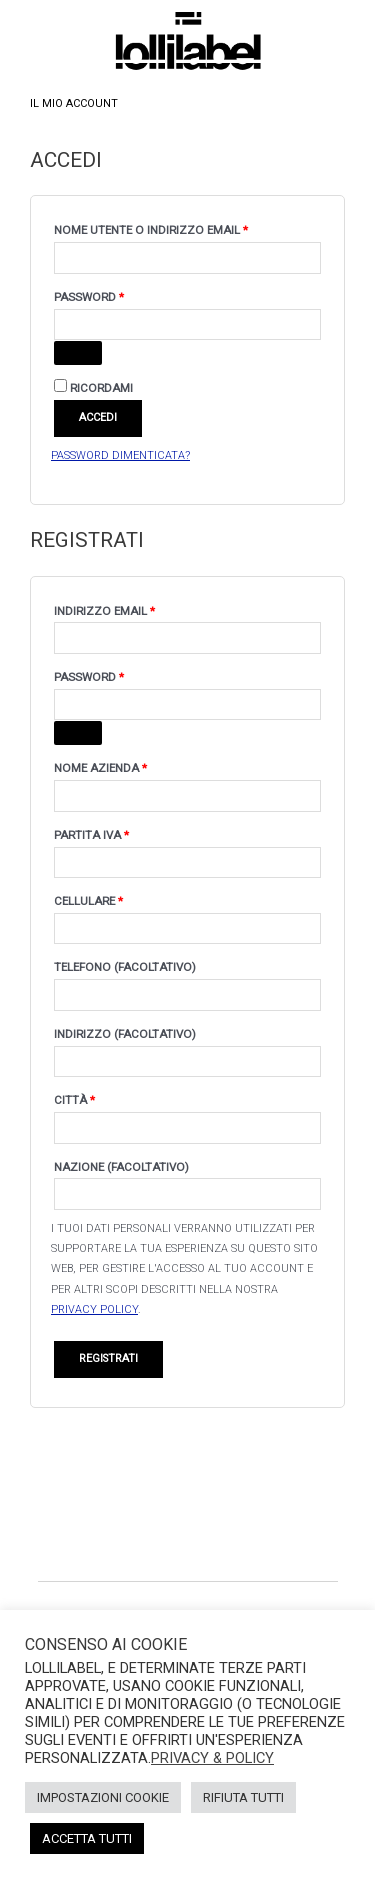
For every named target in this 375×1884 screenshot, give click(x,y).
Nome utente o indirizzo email (179, 228)
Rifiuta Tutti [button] (243, 1797)
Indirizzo (125, 1034)
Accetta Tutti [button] (87, 1838)
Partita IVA (91, 835)
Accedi (98, 417)
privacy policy (94, 1309)
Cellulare (88, 901)
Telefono (125, 967)
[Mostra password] (78, 353)
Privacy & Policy (212, 1758)
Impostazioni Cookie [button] (103, 1797)
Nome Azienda (100, 768)
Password (117, 295)
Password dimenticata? (120, 455)
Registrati (108, 1358)
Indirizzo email (133, 609)
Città (74, 1100)
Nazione (121, 1167)
